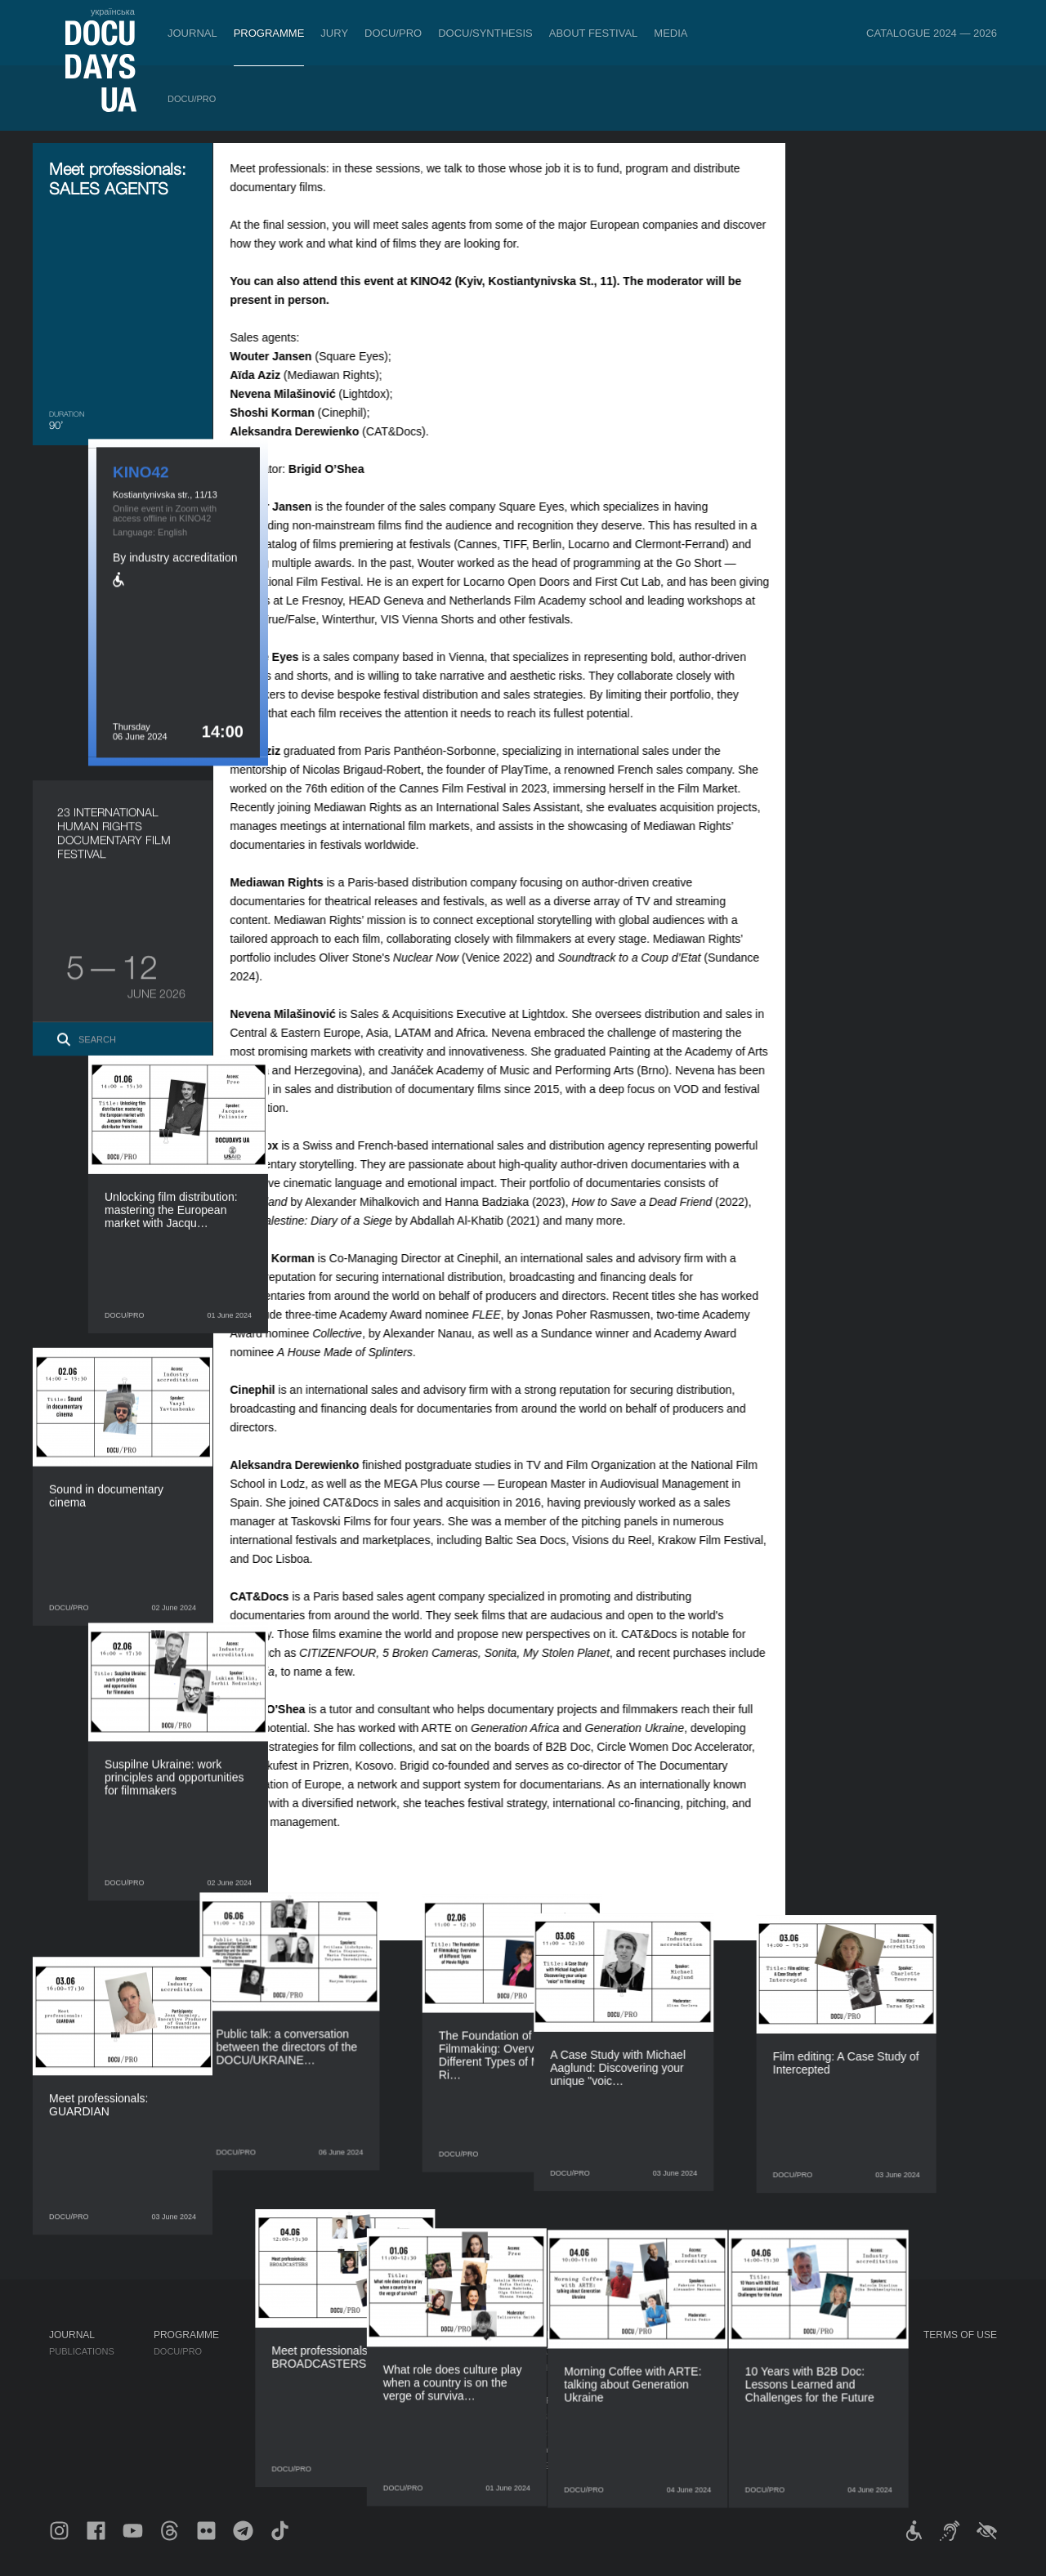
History (531, 2449)
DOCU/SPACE (787, 2384)
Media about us (681, 2351)
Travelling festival (808, 2351)
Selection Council (558, 2368)
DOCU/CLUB (784, 2368)
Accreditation (679, 2368)
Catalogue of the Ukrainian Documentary (365, 2384)
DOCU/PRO (393, 33)
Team (523, 2384)
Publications (81, 2351)
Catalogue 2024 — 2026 (931, 33)
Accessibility (544, 2417)
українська (113, 11)
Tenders (532, 2433)
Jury (334, 33)
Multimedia (670, 2384)
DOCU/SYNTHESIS (485, 33)
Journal (192, 33)
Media (670, 33)
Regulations (542, 2351)
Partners (535, 2400)
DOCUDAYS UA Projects (821, 2335)
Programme (269, 33)
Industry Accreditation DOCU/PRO (343, 2351)
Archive (531, 2466)
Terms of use (960, 2335)
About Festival (593, 33)
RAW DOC (280, 2368)
